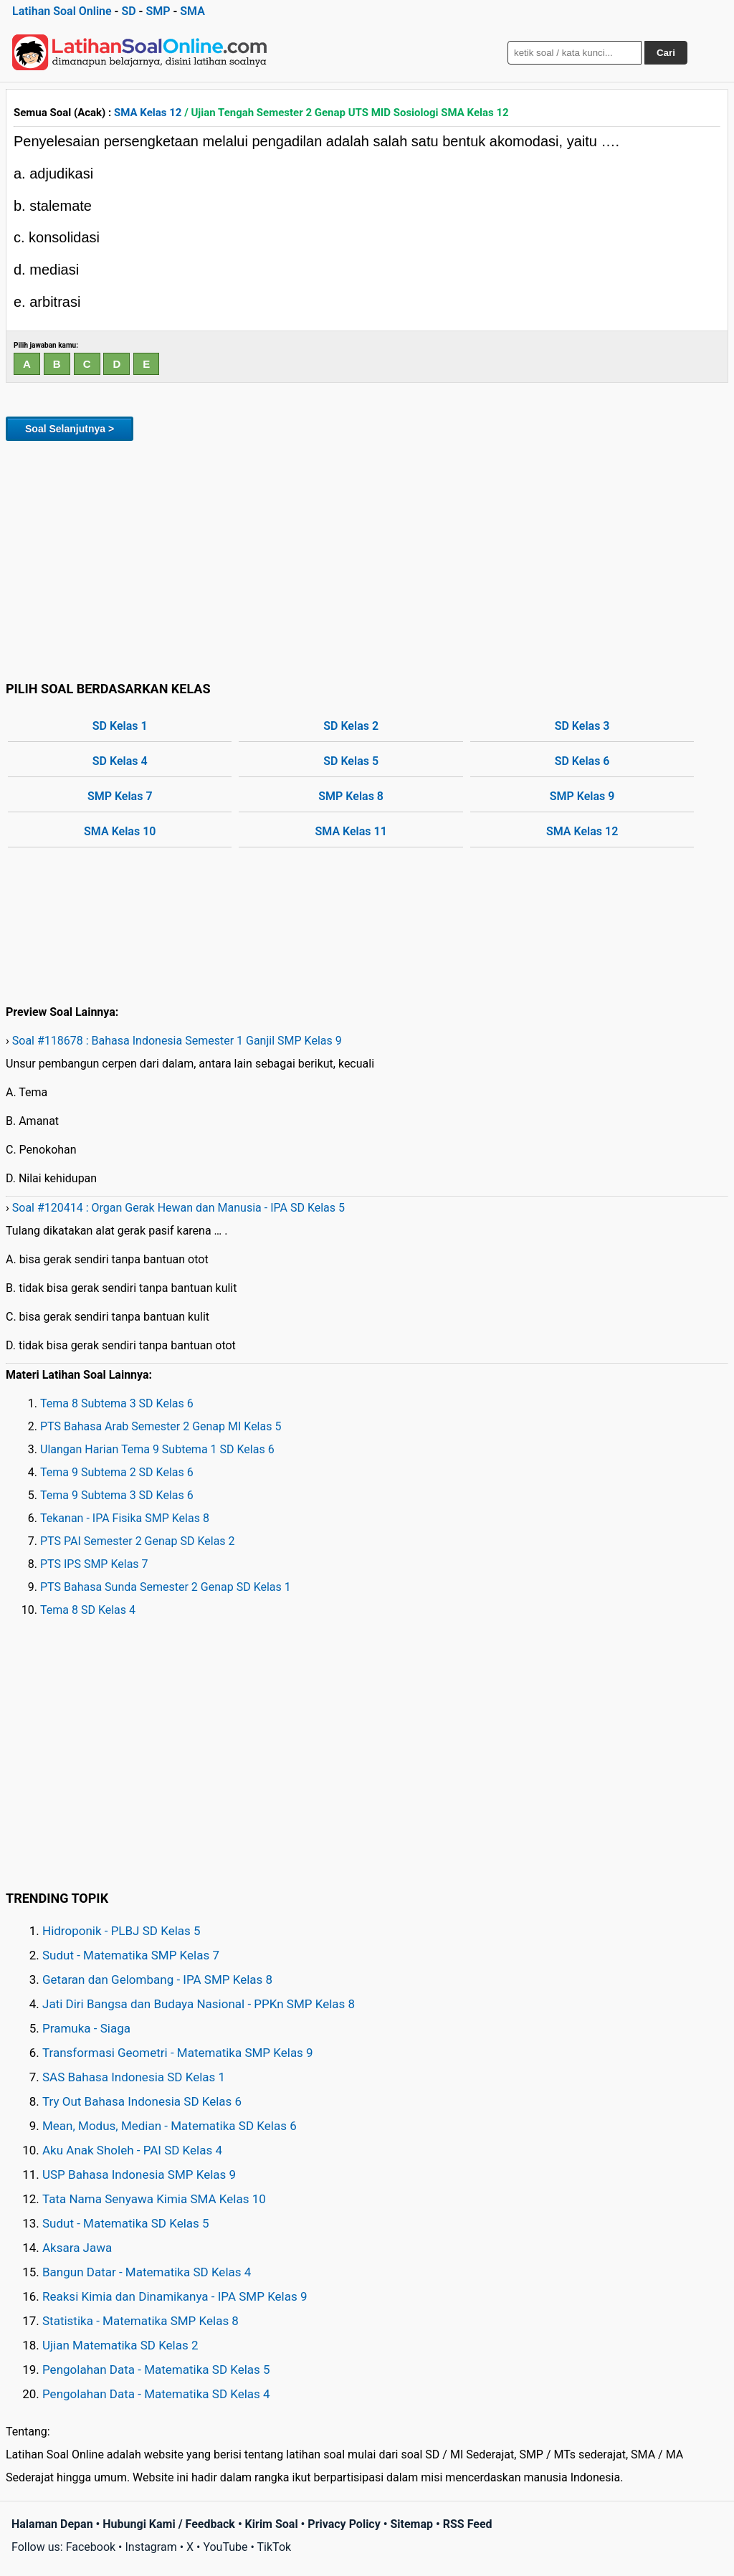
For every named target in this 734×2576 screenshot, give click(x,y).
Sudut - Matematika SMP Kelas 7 (130, 1955)
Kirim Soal (271, 2524)
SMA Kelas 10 (120, 831)
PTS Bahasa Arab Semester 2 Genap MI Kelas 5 (160, 1426)
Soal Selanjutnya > (69, 428)
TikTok (274, 2547)
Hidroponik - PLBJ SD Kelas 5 (121, 1931)
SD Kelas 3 (582, 726)
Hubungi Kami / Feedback (169, 2524)
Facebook (90, 2547)
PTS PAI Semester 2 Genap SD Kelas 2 (137, 1541)
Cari (666, 52)
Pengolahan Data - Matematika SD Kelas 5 (156, 2369)
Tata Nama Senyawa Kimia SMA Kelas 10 (154, 2199)
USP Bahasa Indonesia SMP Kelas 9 (139, 2174)
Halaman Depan (52, 2524)
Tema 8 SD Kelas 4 (87, 1610)
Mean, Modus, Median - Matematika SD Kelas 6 (169, 2126)
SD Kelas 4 (120, 761)
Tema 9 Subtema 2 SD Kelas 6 (117, 1472)
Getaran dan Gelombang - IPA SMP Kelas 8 (157, 1979)
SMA (192, 11)
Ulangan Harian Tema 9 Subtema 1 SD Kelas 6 (157, 1449)
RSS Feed (467, 2524)
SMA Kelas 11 (351, 831)
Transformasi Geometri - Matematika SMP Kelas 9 (177, 2052)
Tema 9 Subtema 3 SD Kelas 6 (117, 1495)
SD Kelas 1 (120, 726)
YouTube (225, 2547)
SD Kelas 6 (582, 761)
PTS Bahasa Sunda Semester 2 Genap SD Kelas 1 (165, 1587)
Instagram (150, 2547)
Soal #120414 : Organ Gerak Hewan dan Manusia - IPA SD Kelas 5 (178, 1208)
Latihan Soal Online (62, 11)
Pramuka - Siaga (86, 2028)
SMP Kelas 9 (582, 796)
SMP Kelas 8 (350, 796)
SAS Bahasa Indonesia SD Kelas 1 (133, 2077)
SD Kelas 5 (350, 761)
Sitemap (411, 2524)
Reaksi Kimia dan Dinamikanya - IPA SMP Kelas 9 (175, 2296)
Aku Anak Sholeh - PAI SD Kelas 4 (132, 2150)
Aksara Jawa (77, 2247)
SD (128, 11)
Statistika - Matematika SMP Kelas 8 (140, 2321)
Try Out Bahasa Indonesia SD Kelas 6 (142, 2101)
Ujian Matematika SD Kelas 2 (120, 2345)
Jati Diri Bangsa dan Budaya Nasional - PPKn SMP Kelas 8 (198, 2004)
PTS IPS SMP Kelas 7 (94, 1564)
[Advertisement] (367, 558)
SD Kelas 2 (350, 726)
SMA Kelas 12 (147, 112)
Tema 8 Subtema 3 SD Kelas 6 (117, 1403)
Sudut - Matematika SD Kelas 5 (125, 2223)
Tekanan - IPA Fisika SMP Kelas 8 (124, 1518)
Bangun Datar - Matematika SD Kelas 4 (146, 2272)
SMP (158, 11)
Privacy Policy (344, 2524)
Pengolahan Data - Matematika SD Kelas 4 (156, 2394)
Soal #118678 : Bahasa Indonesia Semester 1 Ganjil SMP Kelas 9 (177, 1040)
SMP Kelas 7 (120, 796)
